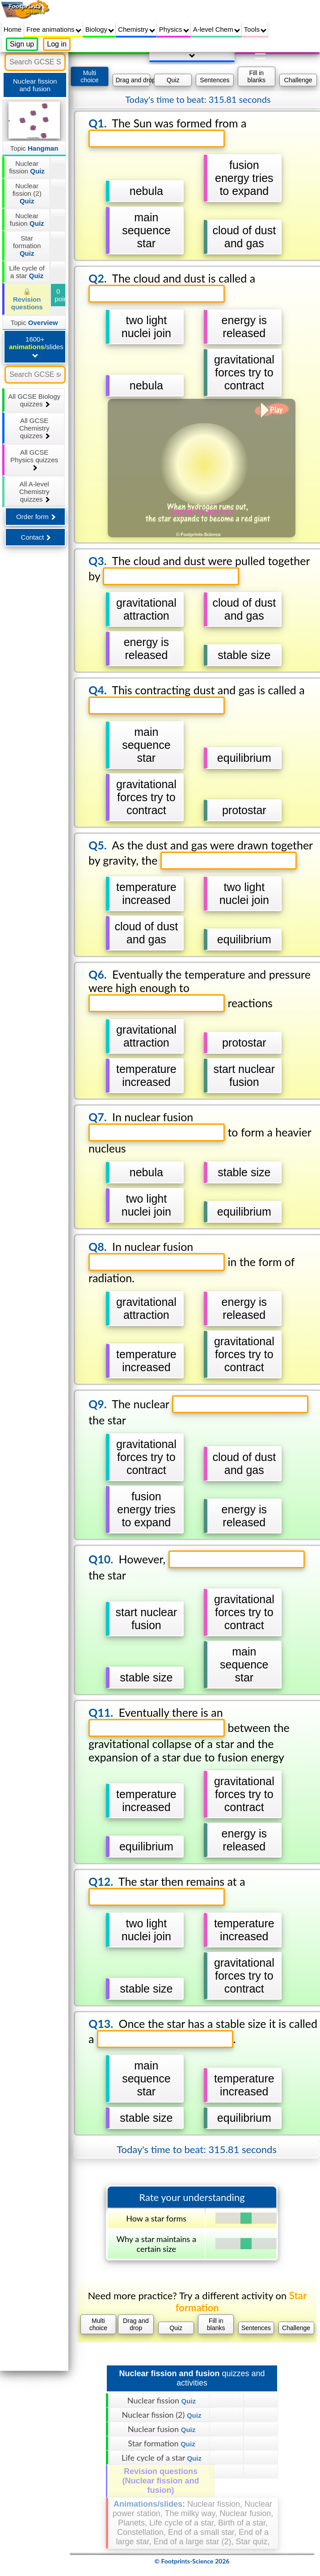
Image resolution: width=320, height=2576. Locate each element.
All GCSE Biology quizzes (34, 400)
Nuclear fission (27, 167)
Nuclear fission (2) (27, 193)
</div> (192, 1319)
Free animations (53, 29)
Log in (57, 44)
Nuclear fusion (27, 219)
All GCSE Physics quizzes (34, 459)
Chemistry (136, 29)
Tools (255, 29)
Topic (34, 148)
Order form (35, 516)
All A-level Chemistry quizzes (34, 491)
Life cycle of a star (27, 271)
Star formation (27, 245)
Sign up (22, 44)
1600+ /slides (36, 346)
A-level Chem (216, 29)
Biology (99, 29)
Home (12, 29)
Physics (174, 29)
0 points (60, 295)
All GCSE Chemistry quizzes (34, 428)
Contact (36, 537)
